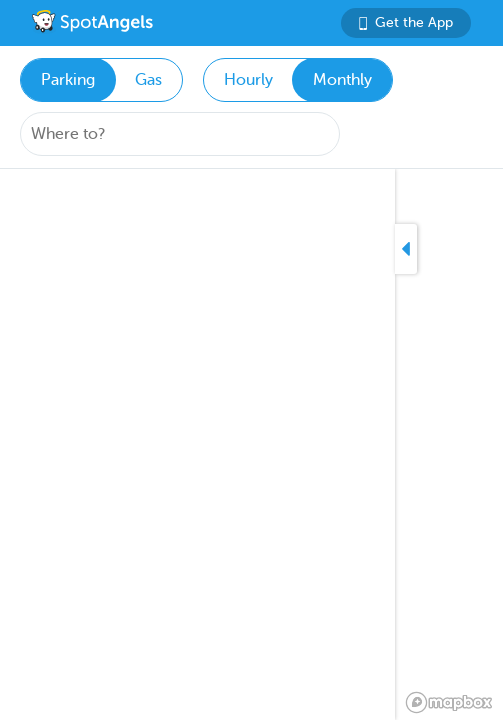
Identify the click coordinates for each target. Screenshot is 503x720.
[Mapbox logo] (449, 702)
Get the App (406, 22)
